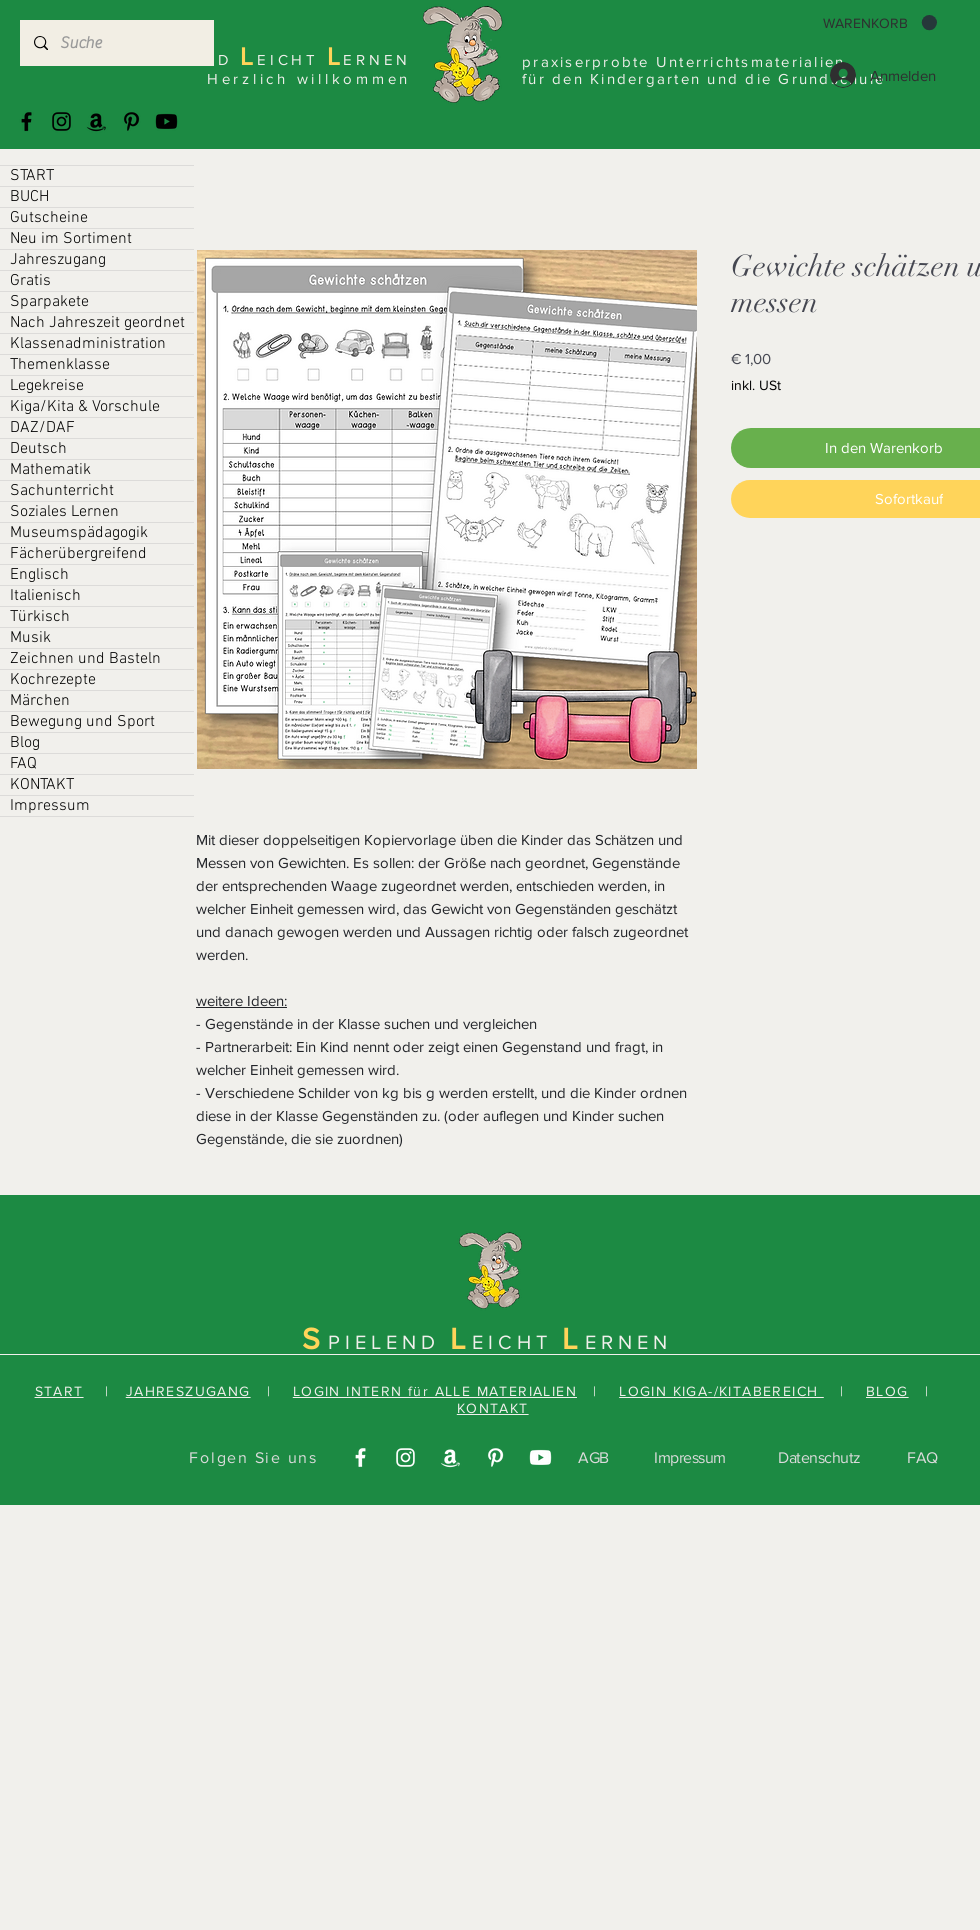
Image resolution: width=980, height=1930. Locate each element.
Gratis (30, 281)
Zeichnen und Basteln (85, 659)
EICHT (517, 1342)
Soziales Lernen (64, 512)
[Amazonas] (96, 121)
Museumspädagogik (79, 533)
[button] (880, 23)
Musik (30, 638)
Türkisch (40, 617)
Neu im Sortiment (71, 239)
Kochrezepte (53, 680)
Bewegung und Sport (82, 722)
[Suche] (116, 43)
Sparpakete (49, 302)
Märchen (40, 701)
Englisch (39, 575)
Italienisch (45, 596)
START (32, 176)
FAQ (23, 764)
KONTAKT (42, 785)
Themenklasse (60, 365)
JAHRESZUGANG (188, 1391)
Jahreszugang (58, 260)
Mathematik (50, 470)
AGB (593, 1457)
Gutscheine (49, 218)
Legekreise (47, 386)
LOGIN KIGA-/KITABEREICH (721, 1391)
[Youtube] (166, 121)
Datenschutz (819, 1457)
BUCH (29, 197)
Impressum (50, 806)
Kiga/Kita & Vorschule (85, 407)
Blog (25, 743)
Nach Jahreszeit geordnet (97, 323)
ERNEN (628, 1342)
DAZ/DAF (42, 428)
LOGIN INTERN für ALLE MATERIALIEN (435, 1391)
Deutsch (38, 449)
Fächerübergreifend (78, 554)
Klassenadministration (88, 344)
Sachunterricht (62, 491)
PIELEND (389, 1342)
